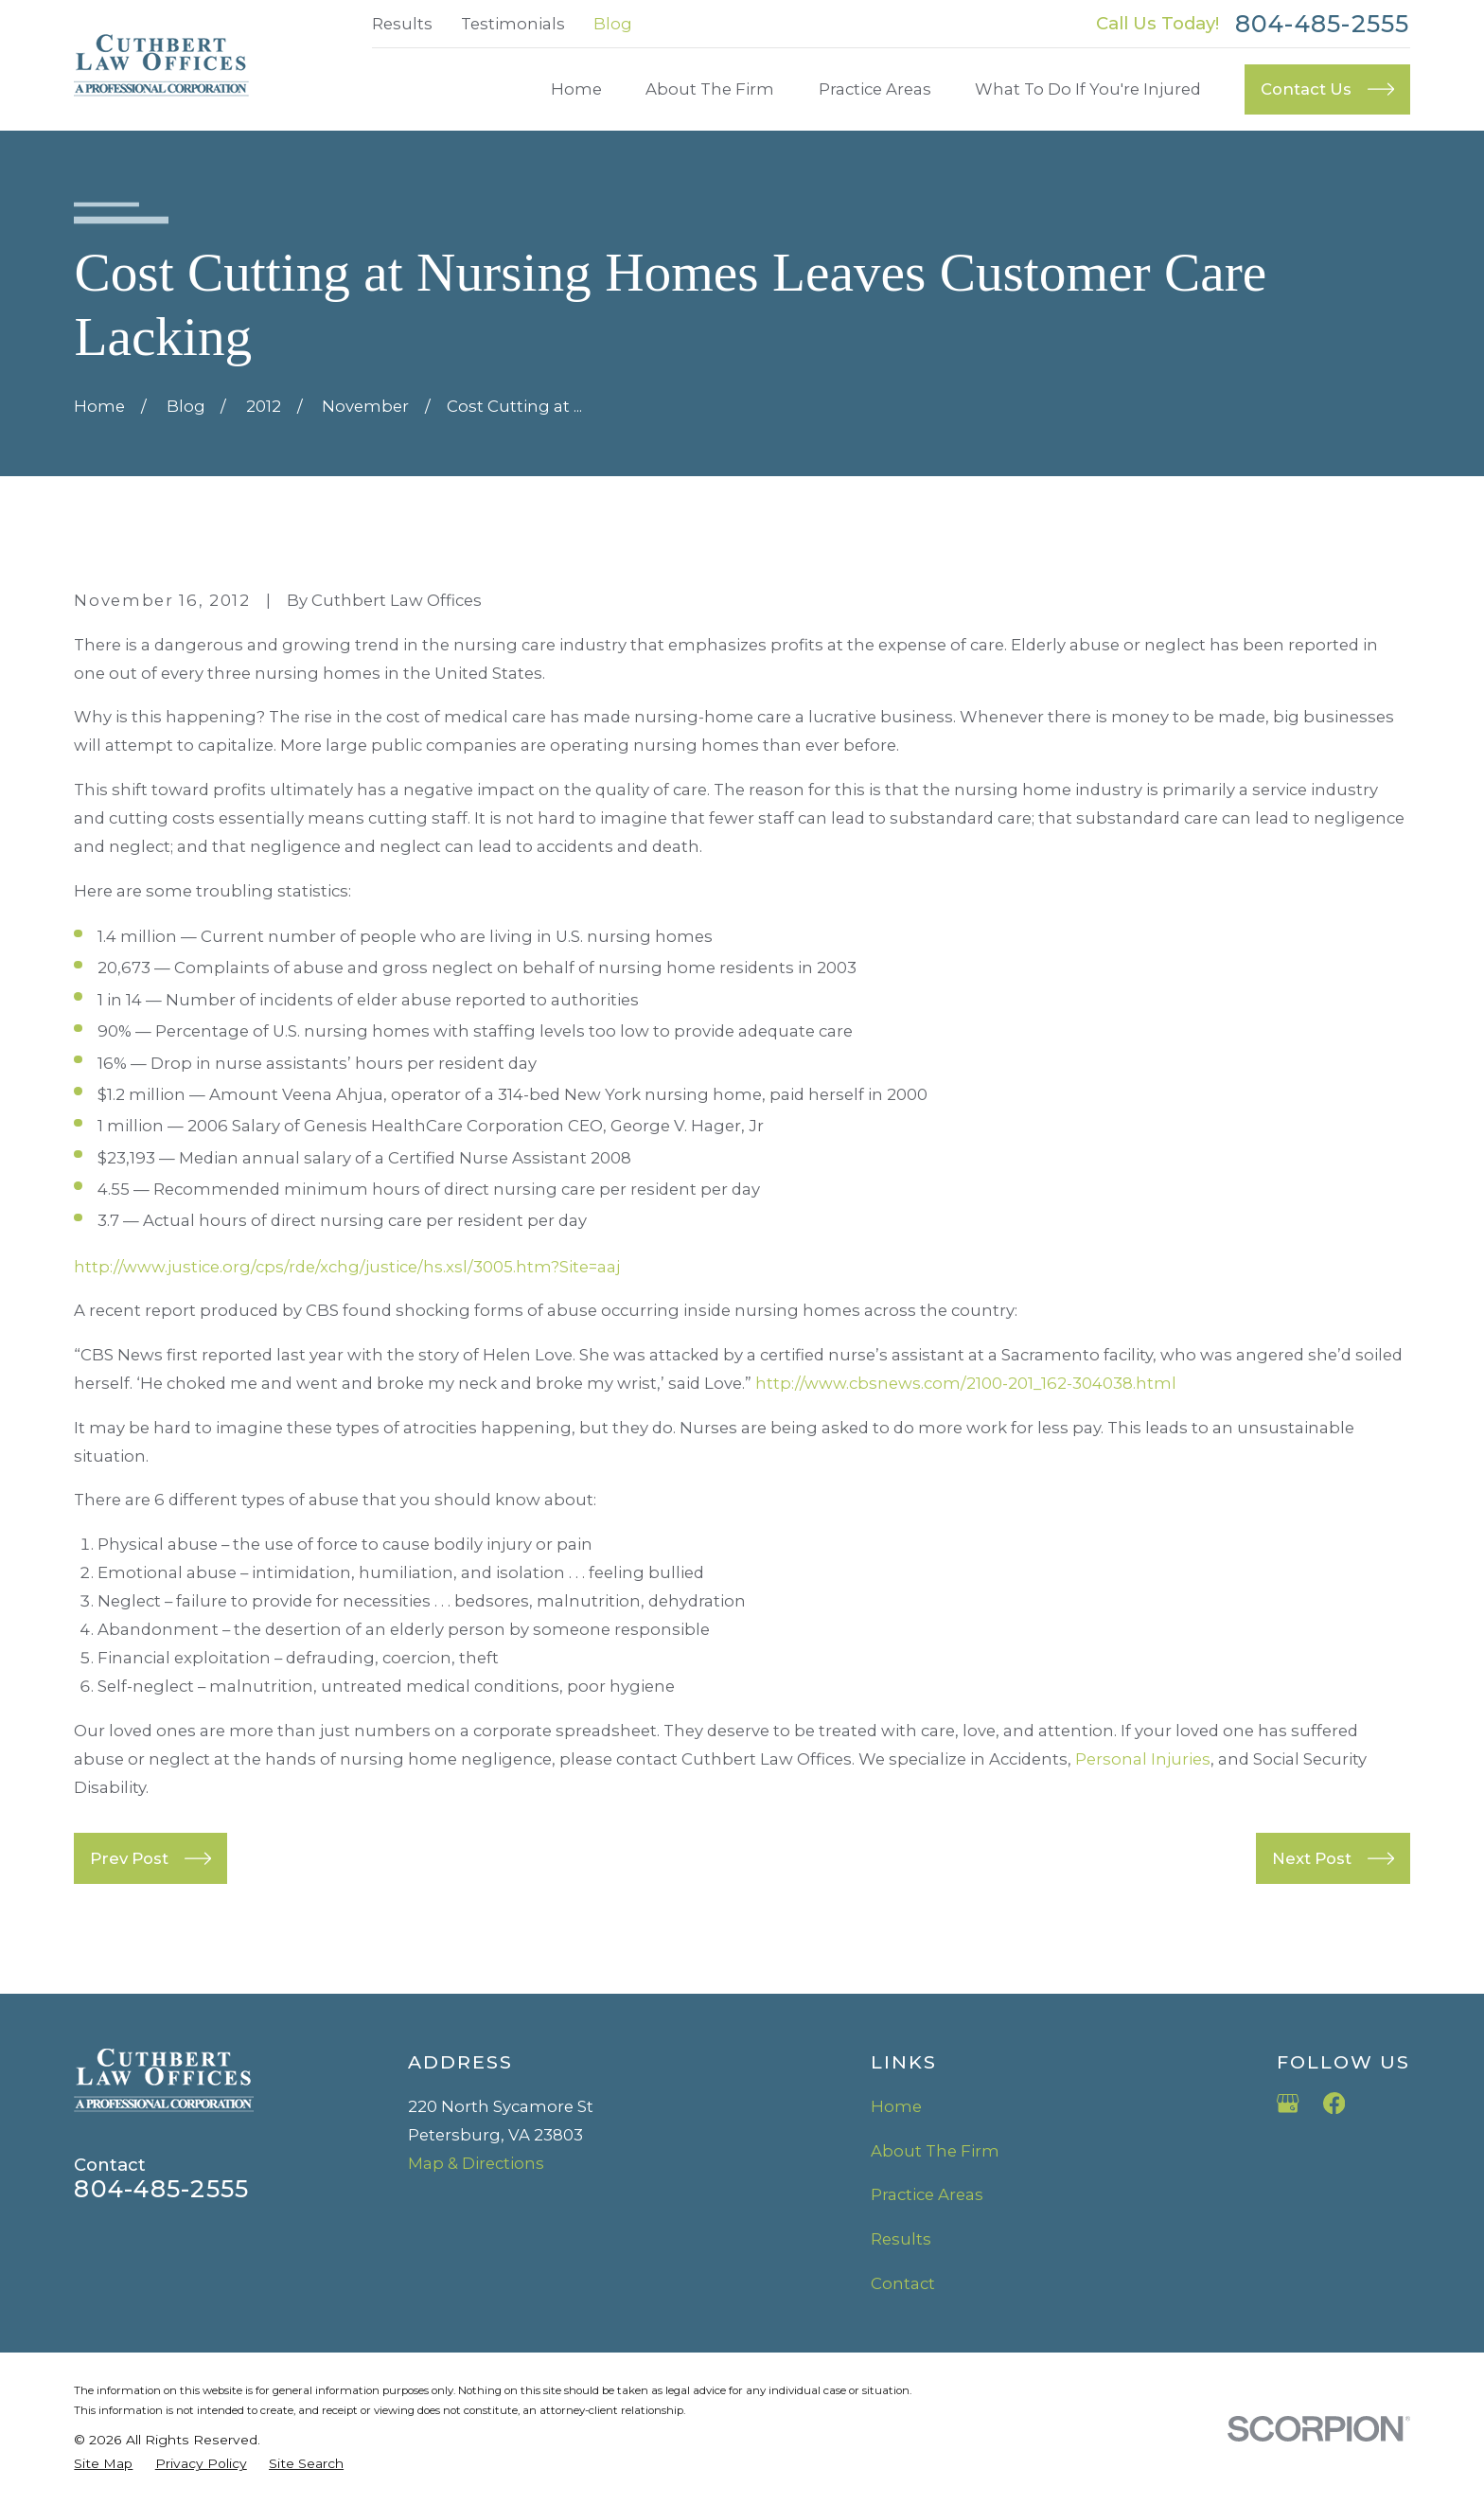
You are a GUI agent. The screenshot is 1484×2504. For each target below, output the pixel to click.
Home (896, 2106)
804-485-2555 (1322, 24)
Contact (903, 2283)
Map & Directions (476, 2163)
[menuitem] (103, 2464)
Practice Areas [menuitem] (875, 89)
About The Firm (935, 2150)
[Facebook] (1334, 2103)
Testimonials (513, 23)
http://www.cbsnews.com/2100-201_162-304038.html (965, 1383)
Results (402, 23)
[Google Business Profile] (1287, 2103)
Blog (612, 23)
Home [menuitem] (576, 89)
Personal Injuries (1142, 1758)
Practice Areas (927, 2194)
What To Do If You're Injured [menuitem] (1088, 89)
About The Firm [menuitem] (709, 89)
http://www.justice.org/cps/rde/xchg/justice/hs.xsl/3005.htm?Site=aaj (347, 1266)
